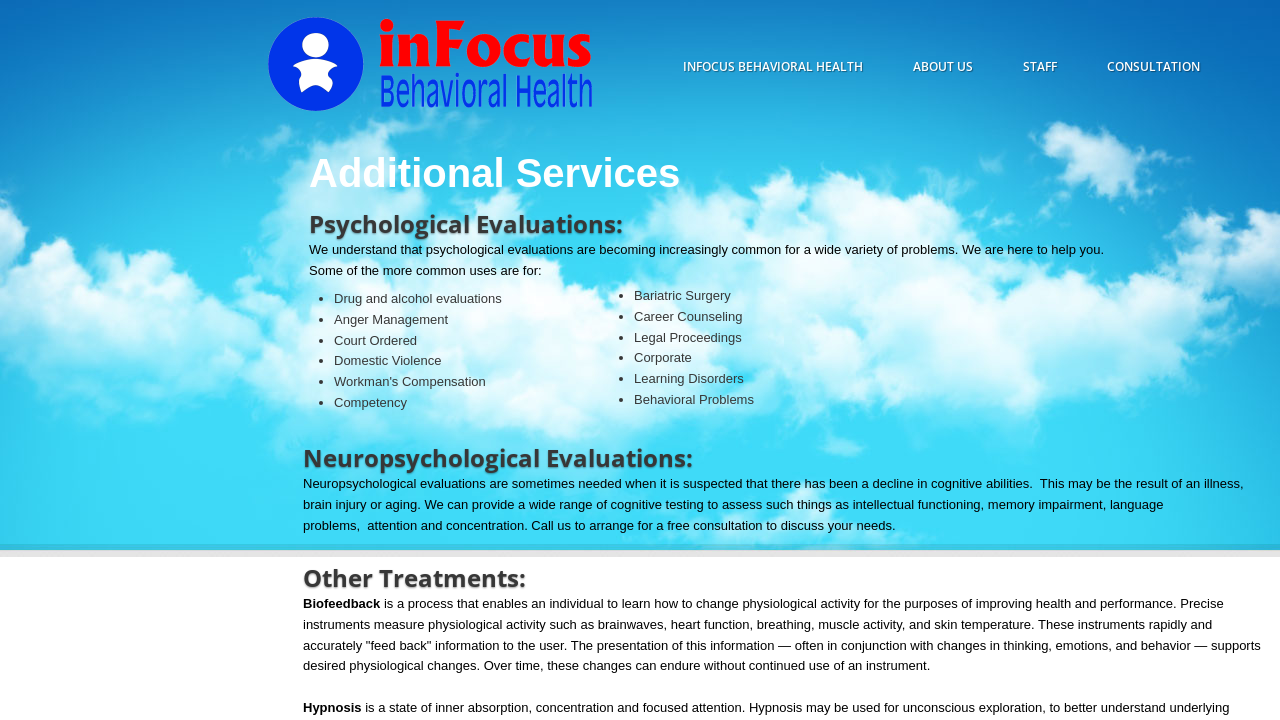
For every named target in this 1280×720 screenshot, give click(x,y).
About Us (943, 66)
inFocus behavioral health (773, 66)
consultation (1153, 66)
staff (1040, 66)
